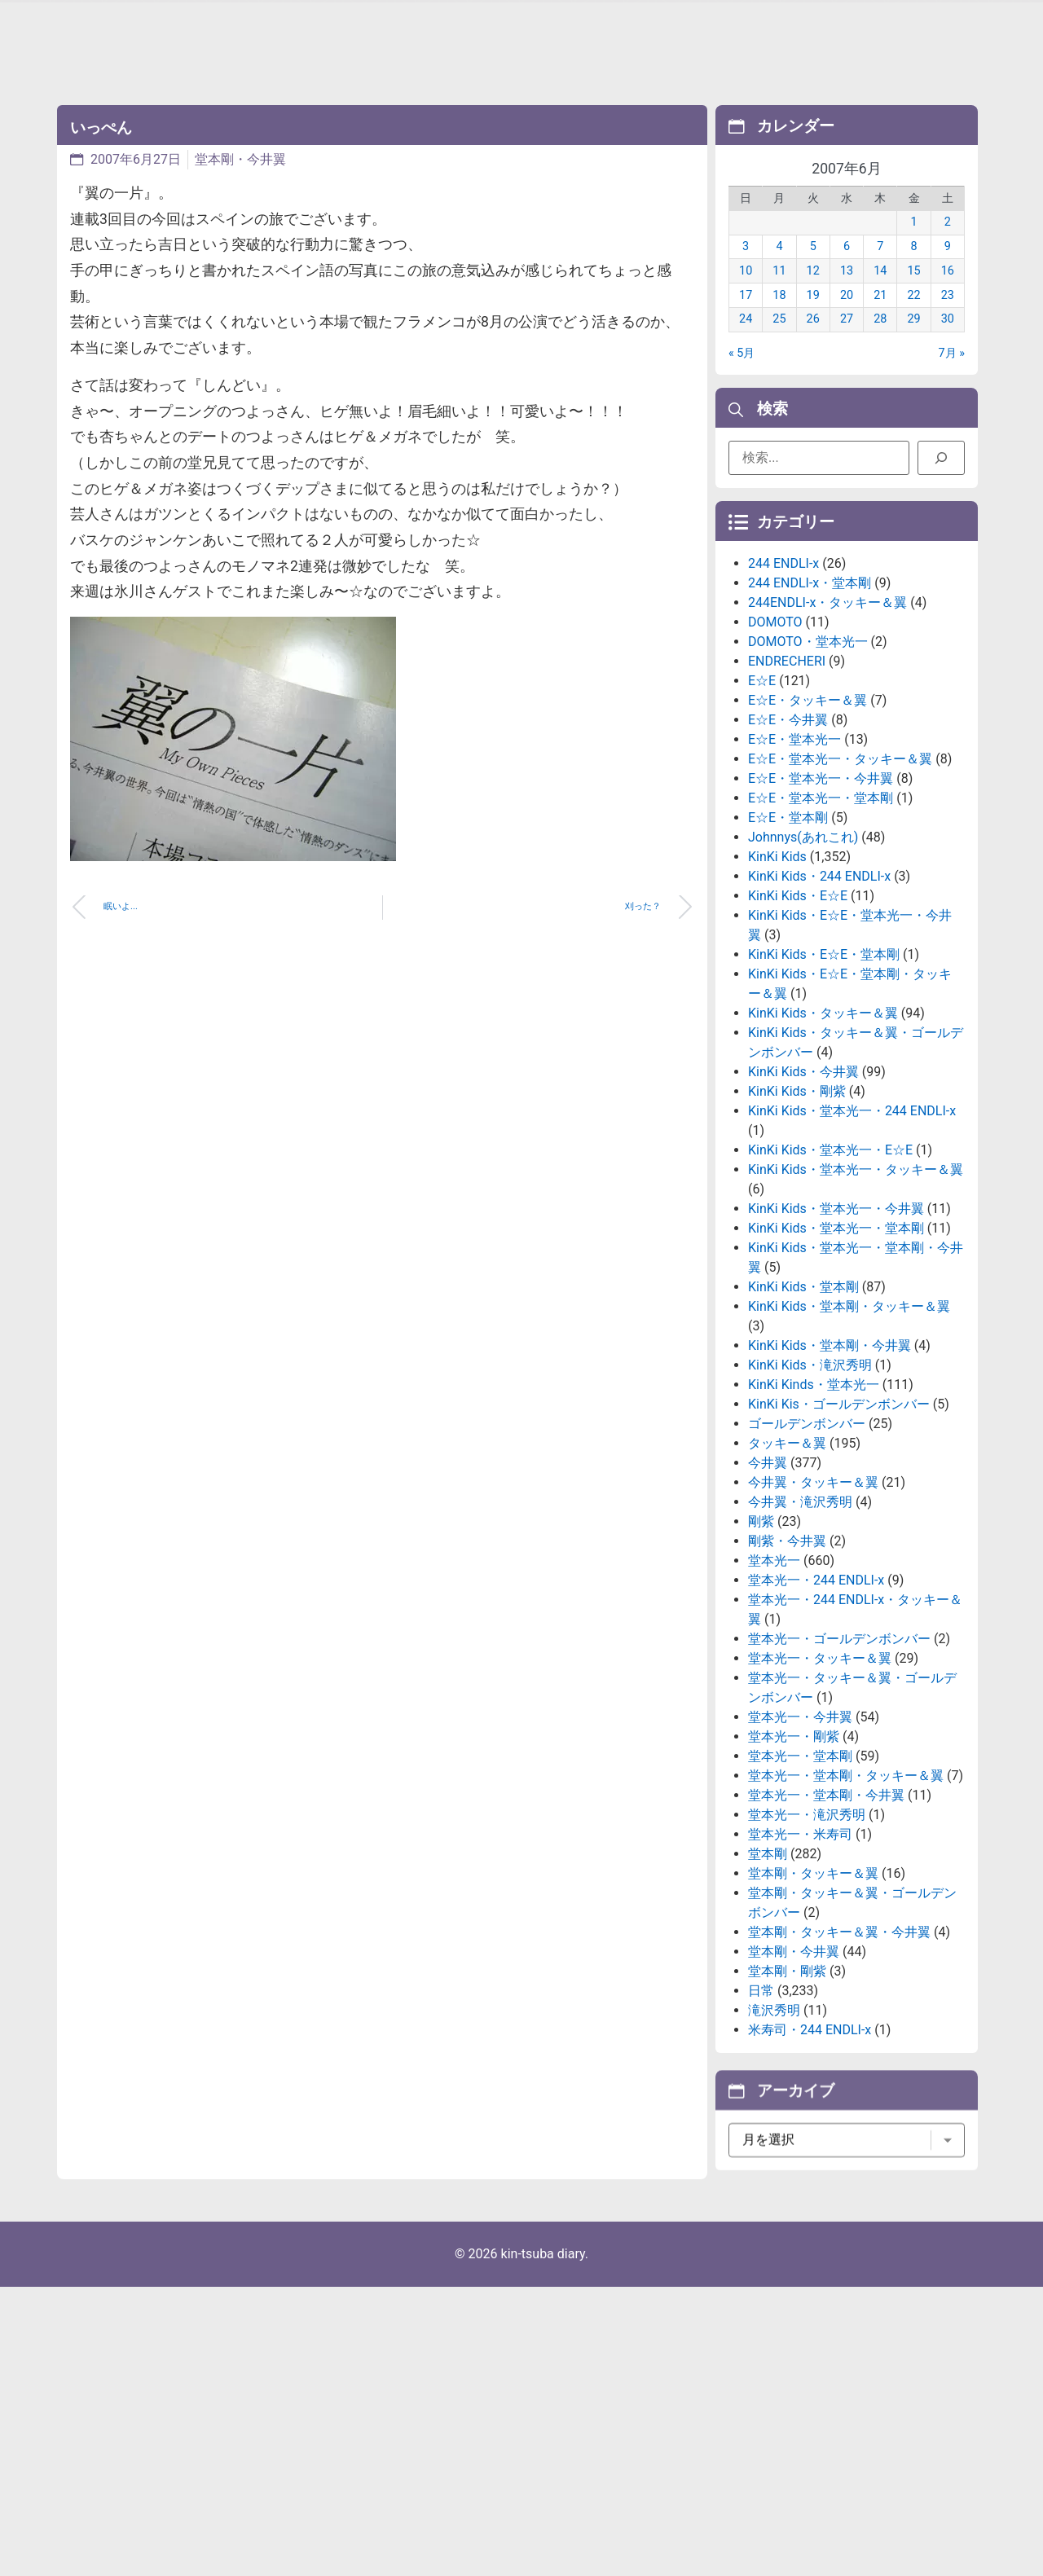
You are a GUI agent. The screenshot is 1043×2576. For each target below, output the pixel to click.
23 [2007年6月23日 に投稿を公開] (947, 313)
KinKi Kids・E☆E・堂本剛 (824, 1061)
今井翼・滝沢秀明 (800, 1608)
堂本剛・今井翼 (240, 159)
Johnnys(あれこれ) (803, 944)
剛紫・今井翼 (787, 1647)
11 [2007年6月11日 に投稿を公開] (779, 290)
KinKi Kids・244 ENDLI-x (819, 983)
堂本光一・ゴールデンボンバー (839, 1745)
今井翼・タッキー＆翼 (813, 1589)
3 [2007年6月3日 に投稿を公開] (745, 265)
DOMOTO (775, 728)
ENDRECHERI (786, 768)
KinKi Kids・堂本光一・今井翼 (836, 1315)
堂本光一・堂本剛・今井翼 (826, 1902)
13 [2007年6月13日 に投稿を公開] (846, 290)
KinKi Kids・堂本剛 (803, 1393)
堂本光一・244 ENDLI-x (816, 1687)
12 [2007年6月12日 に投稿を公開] (813, 290)
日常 (761, 2097)
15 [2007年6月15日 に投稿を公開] (913, 290)
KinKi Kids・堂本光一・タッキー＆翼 (855, 1276)
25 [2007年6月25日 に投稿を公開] (779, 338)
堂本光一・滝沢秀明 (806, 1921)
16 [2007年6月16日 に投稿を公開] (947, 290)
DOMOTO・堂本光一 (808, 748)
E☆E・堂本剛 (788, 924)
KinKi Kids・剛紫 (797, 1198)
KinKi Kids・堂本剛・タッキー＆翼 (849, 1413)
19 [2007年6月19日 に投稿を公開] (813, 313)
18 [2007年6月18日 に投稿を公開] (779, 313)
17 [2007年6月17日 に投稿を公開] (745, 313)
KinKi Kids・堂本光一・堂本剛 (836, 1335)
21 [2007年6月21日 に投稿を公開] (880, 313)
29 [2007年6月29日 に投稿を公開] (913, 338)
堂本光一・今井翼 (800, 1823)
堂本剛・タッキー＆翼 (813, 1980)
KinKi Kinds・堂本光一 (813, 1491)
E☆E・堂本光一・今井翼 (820, 885)
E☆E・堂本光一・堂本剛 (820, 904)
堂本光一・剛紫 (793, 1843)
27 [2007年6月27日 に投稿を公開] (846, 338)
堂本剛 (767, 1960)
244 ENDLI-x (783, 670)
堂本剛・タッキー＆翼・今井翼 (839, 2038)
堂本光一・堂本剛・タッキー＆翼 (846, 1882)
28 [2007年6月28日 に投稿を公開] (880, 338)
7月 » (952, 371)
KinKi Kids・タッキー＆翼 (823, 1120)
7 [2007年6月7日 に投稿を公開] (880, 265)
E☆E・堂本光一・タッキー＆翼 (840, 865)
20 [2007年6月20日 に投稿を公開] (846, 313)
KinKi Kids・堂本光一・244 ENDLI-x (852, 1217)
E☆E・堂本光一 (794, 846)
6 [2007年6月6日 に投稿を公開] (846, 265)
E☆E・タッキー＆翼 (807, 807)
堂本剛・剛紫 (787, 2078)
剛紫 (761, 1628)
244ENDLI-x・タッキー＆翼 (827, 709)
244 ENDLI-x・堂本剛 (809, 689)
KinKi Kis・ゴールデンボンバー (839, 1511)
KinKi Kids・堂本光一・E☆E (830, 1256)
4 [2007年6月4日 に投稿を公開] (779, 265)
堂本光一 (774, 1667)
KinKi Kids (777, 963)
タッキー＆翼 (787, 1550)
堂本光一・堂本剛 (800, 1862)
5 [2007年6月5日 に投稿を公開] (813, 265)
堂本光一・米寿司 (800, 1941)
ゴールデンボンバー (806, 1530)
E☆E (762, 787)
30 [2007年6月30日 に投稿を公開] (947, 338)
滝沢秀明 (774, 2117)
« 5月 (741, 371)
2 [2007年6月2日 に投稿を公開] (947, 241)
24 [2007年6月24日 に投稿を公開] (745, 338)
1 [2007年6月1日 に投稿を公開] (914, 241)
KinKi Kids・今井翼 (803, 1178)
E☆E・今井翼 (788, 826)
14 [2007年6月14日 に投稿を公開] (880, 290)
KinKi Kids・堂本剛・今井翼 (829, 1452)
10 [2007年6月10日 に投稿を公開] (745, 290)
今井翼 (767, 1569)
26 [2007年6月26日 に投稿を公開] (813, 338)
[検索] (941, 465)
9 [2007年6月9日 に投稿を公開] (947, 265)
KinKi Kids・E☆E (797, 1002)
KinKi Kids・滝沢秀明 (810, 1471)
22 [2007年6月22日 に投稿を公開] (913, 313)
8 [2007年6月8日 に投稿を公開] (914, 265)
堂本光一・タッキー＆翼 (819, 1765)
